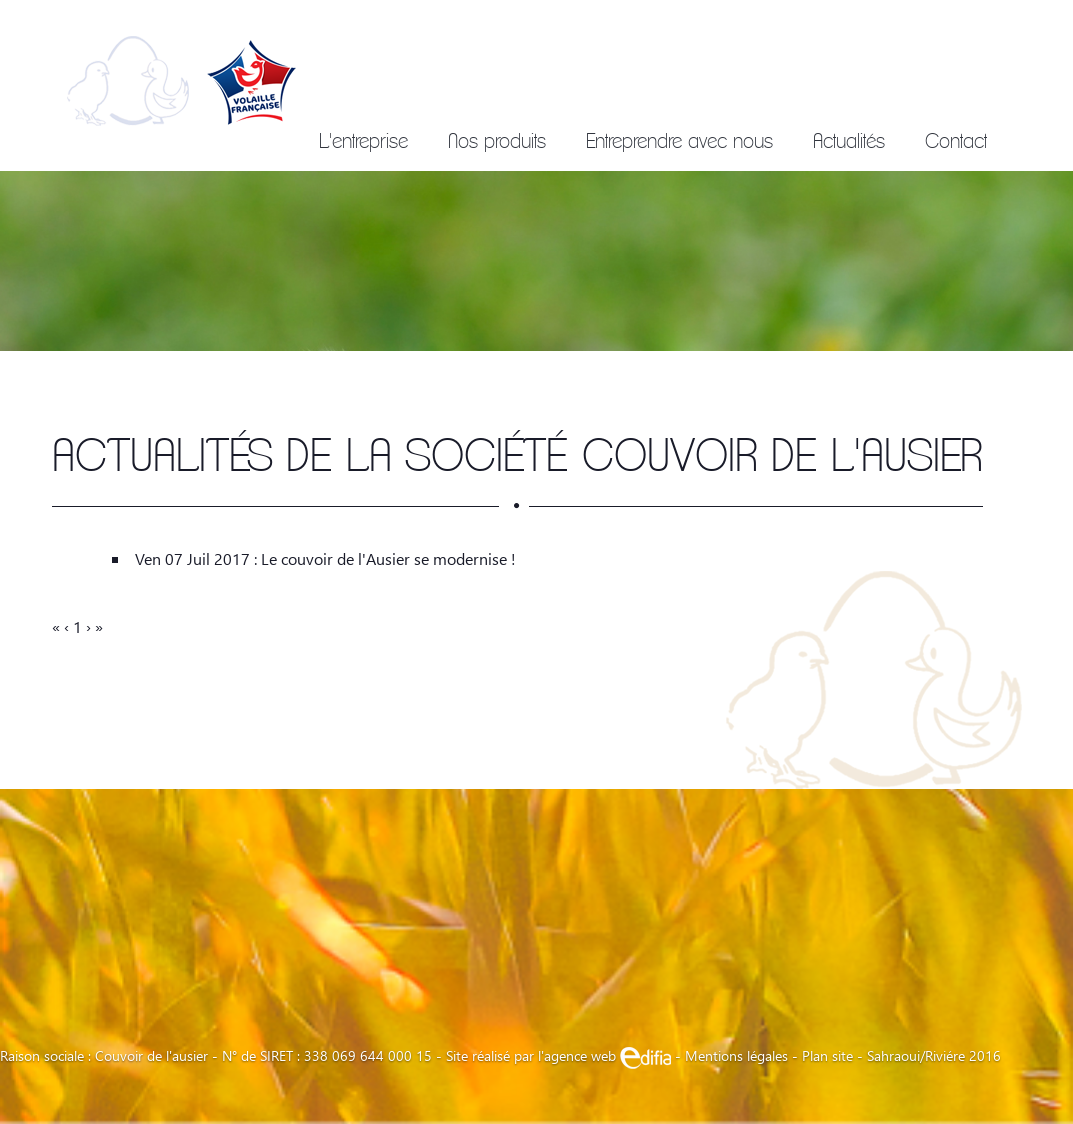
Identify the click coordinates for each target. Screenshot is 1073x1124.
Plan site (827, 1055)
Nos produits (497, 141)
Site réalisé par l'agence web (558, 1055)
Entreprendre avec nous (679, 141)
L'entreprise (363, 141)
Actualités (849, 141)
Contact (956, 141)
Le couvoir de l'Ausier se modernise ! (388, 558)
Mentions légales (736, 1055)
